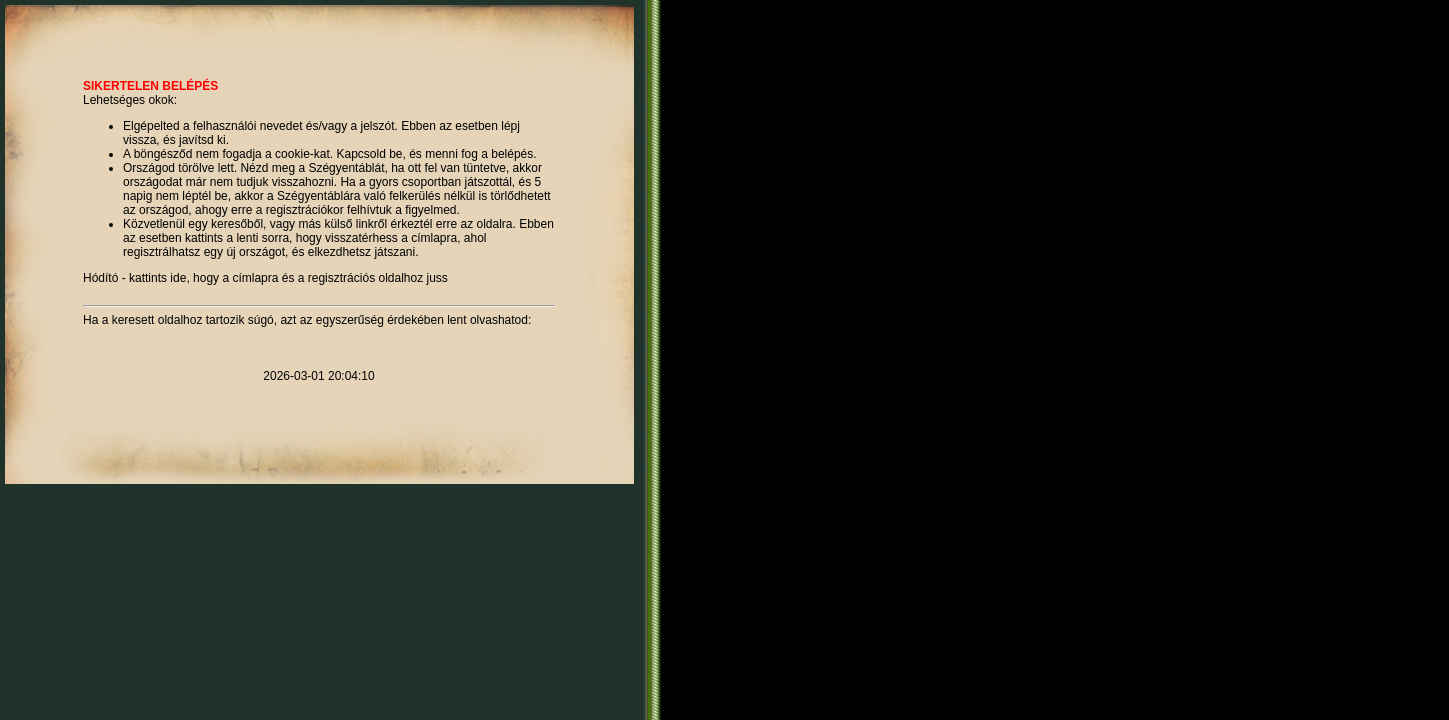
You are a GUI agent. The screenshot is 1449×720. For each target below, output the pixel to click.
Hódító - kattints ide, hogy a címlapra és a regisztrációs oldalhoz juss (265, 278)
